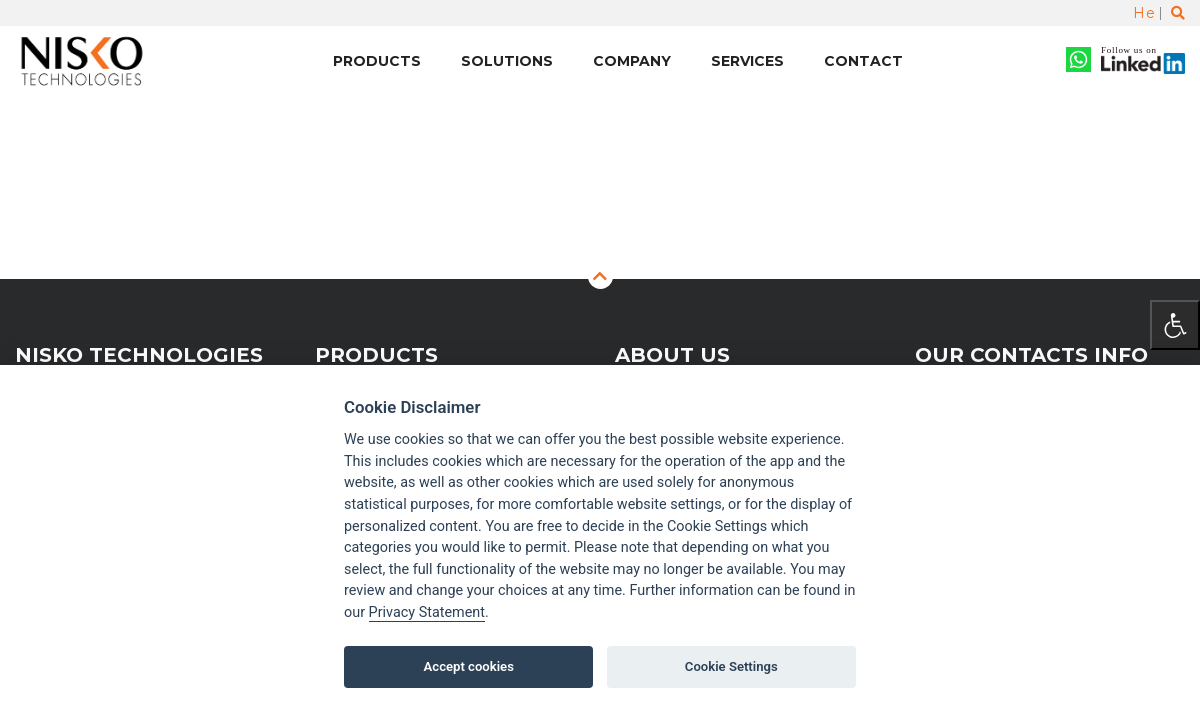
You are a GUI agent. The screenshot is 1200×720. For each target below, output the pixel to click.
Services (747, 61)
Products (377, 61)
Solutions (507, 61)
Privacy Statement (427, 612)
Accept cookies (469, 666)
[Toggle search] (1178, 13)
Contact (863, 61)
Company (632, 61)
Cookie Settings (731, 666)
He (1144, 13)
